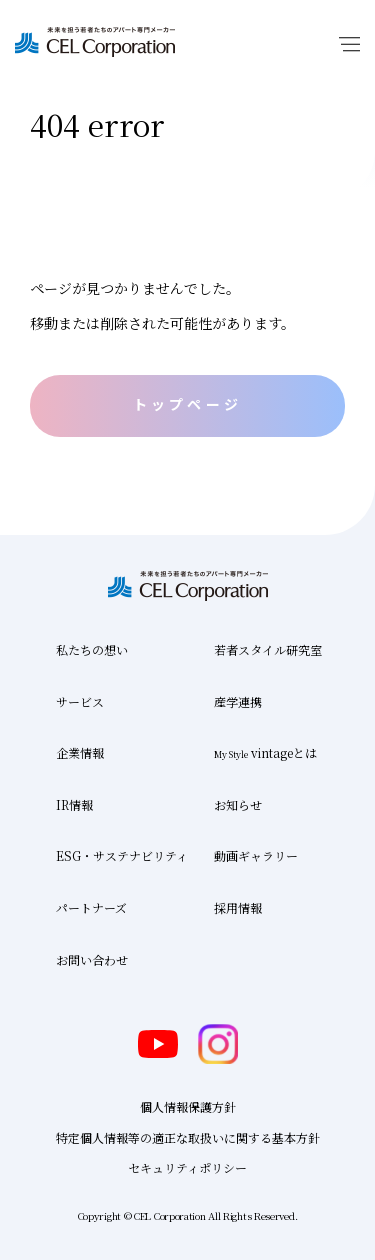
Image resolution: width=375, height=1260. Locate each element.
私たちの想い (92, 649)
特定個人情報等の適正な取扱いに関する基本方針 (188, 1137)
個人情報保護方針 (188, 1106)
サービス (80, 701)
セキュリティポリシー (187, 1167)
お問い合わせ (92, 959)
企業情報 (80, 752)
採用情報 (238, 907)
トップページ (187, 404)
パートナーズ (91, 907)
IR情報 (74, 804)
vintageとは (265, 752)
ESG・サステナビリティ (122, 855)
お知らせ (238, 804)
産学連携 (238, 701)
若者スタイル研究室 (268, 649)
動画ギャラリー (256, 855)
